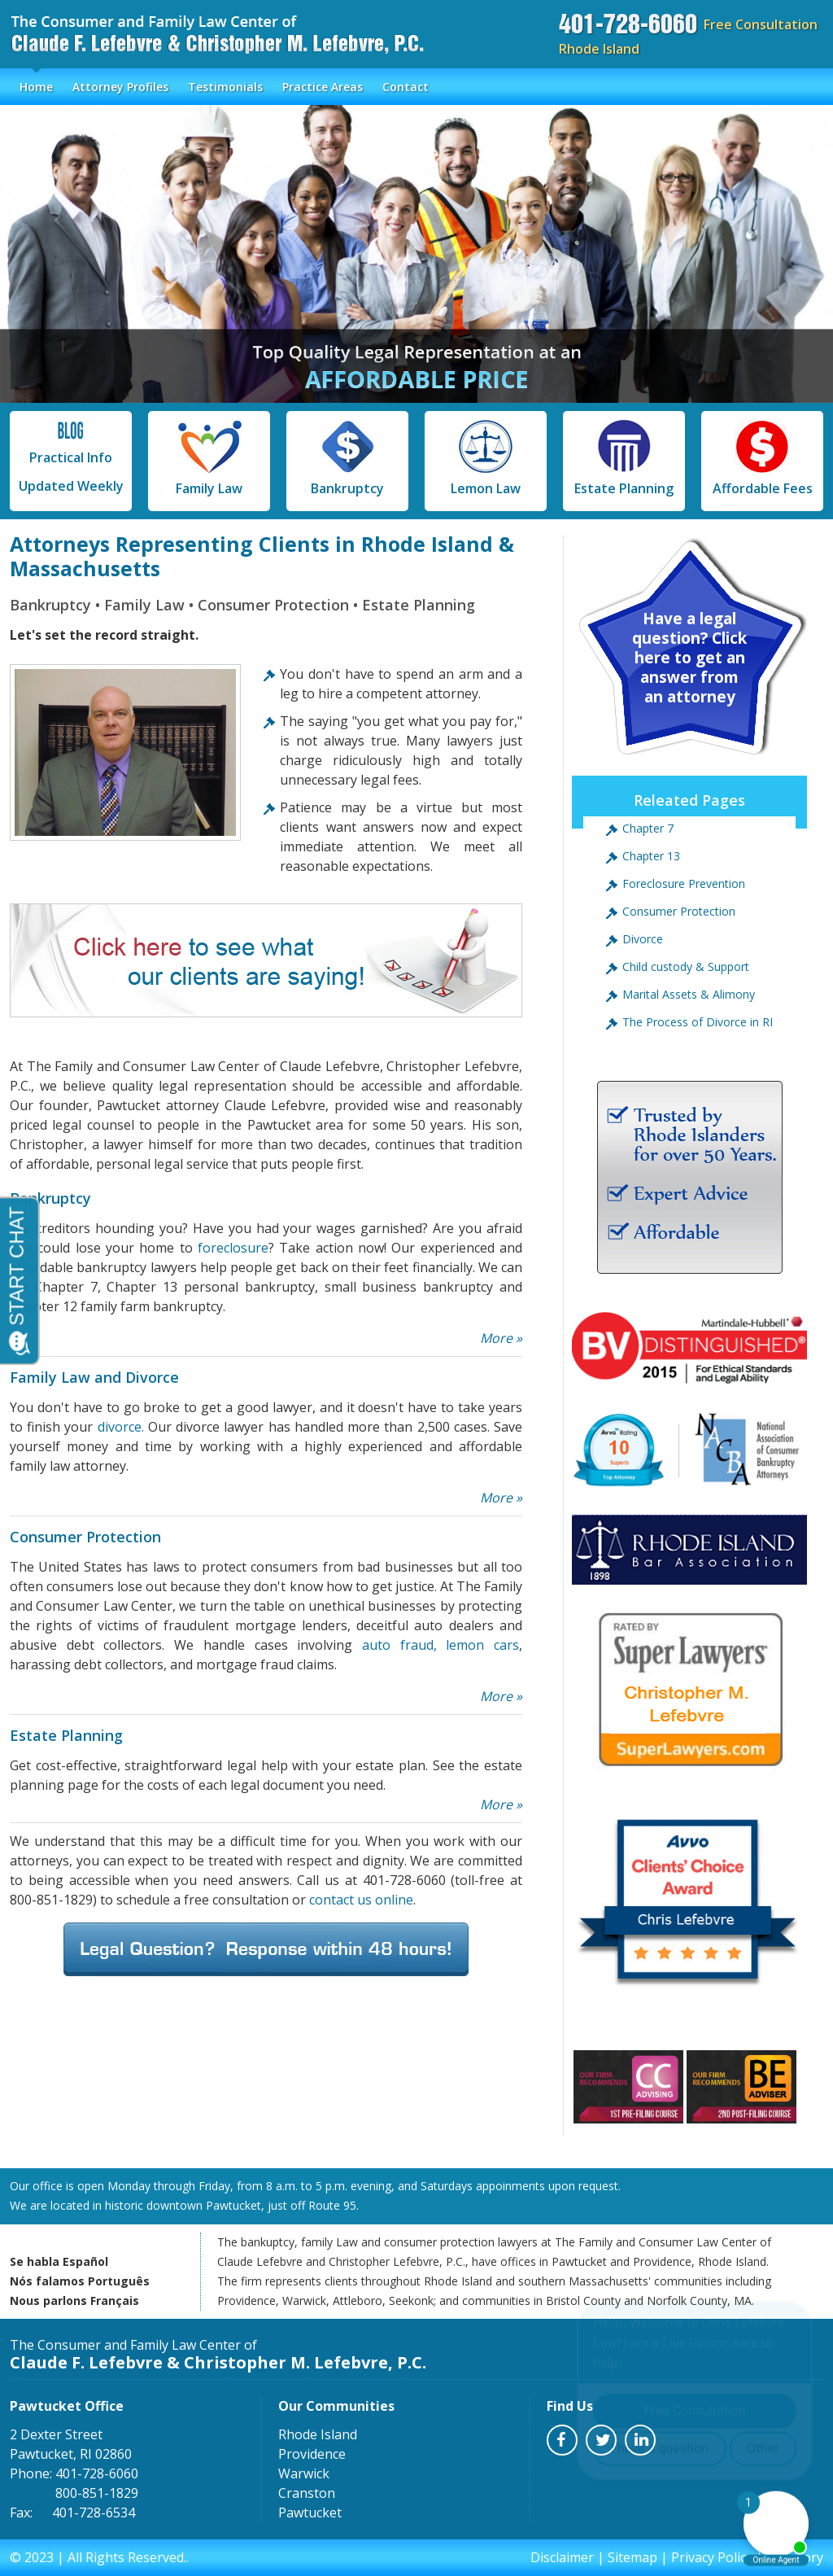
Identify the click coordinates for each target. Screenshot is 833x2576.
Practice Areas (322, 86)
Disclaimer (562, 2557)
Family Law (209, 458)
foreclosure (233, 1248)
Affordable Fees (763, 458)
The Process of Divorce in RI (697, 1022)
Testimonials (225, 86)
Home (36, 86)
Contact (405, 86)
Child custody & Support (685, 966)
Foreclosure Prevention (683, 883)
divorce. (121, 1427)
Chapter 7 (648, 828)
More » (501, 1338)
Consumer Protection (678, 911)
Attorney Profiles (120, 86)
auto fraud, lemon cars (440, 1645)
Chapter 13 (651, 856)
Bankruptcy (347, 458)
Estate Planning (624, 458)
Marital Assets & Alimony (688, 994)
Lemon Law (486, 458)
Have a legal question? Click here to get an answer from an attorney (689, 657)
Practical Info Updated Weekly (71, 457)
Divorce (642, 939)
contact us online (361, 1900)
